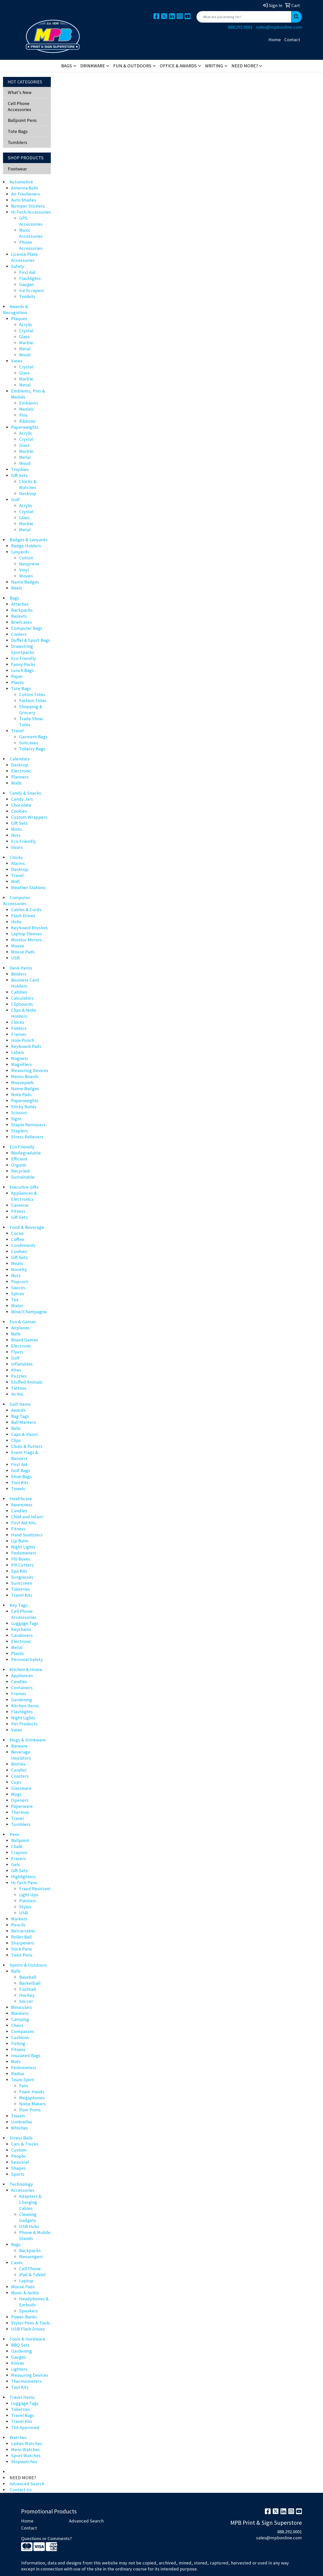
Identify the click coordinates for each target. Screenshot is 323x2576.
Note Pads (21, 1094)
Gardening (21, 1700)
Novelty (19, 1269)
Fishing (18, 2043)
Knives (17, 2363)
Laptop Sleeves (26, 934)
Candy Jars (22, 799)
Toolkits (27, 296)
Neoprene (29, 564)
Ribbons (27, 421)
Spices (17, 1293)
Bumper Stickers (28, 206)
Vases (16, 361)
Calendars (20, 759)
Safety (17, 266)
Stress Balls (21, 2138)
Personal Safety (27, 1659)
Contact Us (21, 2490)
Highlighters (23, 1876)
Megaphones (32, 2098)
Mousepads (22, 1082)
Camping (20, 2019)
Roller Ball (21, 1937)
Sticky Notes (23, 1106)
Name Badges (25, 582)
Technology (21, 2184)
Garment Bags (33, 737)
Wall (15, 881)
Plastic (17, 682)
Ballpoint (20, 1840)
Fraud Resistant (35, 1888)
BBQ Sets (20, 2345)
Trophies (20, 469)
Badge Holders (26, 546)
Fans (23, 2085)
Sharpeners (22, 1943)
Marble (26, 343)
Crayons (19, 1852)
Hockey (26, 1995)
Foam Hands (31, 2092)
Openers (19, 1800)
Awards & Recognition (15, 309)
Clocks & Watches (27, 484)
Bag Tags (20, 1416)
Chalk (16, 1846)
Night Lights (23, 1547)
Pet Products (24, 1724)
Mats (16, 2061)
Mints (16, 829)
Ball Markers (23, 1422)
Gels (15, 1864)
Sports (17, 2174)
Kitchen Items (25, 1706)
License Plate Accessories (24, 257)
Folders (18, 1028)
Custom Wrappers (29, 817)
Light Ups (28, 1895)
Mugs (16, 1794)
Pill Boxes (20, 1559)
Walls (16, 783)
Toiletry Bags (32, 749)
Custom (19, 2150)
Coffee (17, 1239)
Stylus (25, 1907)
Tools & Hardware (27, 2339)
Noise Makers (32, 2104)
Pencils (18, 1925)
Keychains (21, 1629)
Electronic (21, 771)
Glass (24, 336)
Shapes (18, 2168)
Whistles (19, 2128)
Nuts (16, 835)
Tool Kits (19, 1482)
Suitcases (28, 743)
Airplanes (20, 1328)
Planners (20, 777)
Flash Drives (23, 915)
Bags (14, 598)
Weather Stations (28, 887)
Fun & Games (23, 1322)
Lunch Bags (22, 670)
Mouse (17, 946)
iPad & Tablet (32, 2274)
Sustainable (22, 1177)
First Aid (27, 272)
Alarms (18, 863)
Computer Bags (26, 628)
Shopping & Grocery (30, 709)
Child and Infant (27, 1517)
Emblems (28, 403)
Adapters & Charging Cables (30, 2202)
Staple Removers (28, 1125)
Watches (18, 2437)
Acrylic (25, 324)
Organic (19, 1165)
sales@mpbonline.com (279, 27)
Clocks (16, 857)
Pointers (27, 1901)
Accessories (22, 2190)
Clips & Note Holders (23, 1013)
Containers (22, 1687)
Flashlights (30, 278)
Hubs (16, 922)
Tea (14, 1299)
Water (17, 1305)
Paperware (22, 1806)
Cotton (26, 558)
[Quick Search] (243, 17)
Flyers (17, 1352)
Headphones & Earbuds (34, 2302)
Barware (19, 1746)
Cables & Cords (26, 909)
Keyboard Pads (26, 1046)
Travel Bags (22, 2415)
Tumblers (17, 142)
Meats (17, 1263)
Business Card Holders (25, 983)
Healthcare (21, 1498)
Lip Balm (19, 1541)
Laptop (26, 2280)
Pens (14, 1834)
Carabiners (22, 1635)
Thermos (20, 1812)
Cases (17, 2262)
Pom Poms (30, 2110)
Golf (15, 499)
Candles (19, 1511)
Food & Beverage (27, 1227)
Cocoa (17, 1233)
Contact (292, 39)
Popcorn (19, 1281)
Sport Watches (26, 2455)
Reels (16, 588)
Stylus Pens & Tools (30, 2323)
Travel (17, 731)
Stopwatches (24, 2461)
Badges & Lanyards (29, 540)
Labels (17, 1052)
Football (27, 1989)
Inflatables (22, 1364)
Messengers (31, 2256)
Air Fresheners (25, 194)
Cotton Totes (32, 694)
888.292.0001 (240, 27)
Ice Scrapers (31, 290)
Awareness (21, 1505)
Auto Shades (23, 200)
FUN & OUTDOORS (132, 66)
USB (15, 958)
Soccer (26, 2001)
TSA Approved (25, 2427)
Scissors (19, 1112)
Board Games (24, 1340)
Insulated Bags (26, 2055)
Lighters (19, 2369)
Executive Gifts (24, 1187)
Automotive (21, 182)
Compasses (22, 2031)
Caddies (19, 992)
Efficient (19, 1159)
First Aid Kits (23, 1523)
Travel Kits (21, 1595)
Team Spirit (22, 2079)
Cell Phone (30, 2268)
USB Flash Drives (28, 2329)
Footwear (17, 169)
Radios (17, 2073)
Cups (16, 1782)
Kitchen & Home (26, 1669)
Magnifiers (21, 1064)
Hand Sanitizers (27, 1535)
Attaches (20, 604)
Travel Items (22, 2397)
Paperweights (24, 427)
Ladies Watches (26, 2443)
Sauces (18, 1287)
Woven (26, 576)
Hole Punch (22, 1040)
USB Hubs (29, 2226)
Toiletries (20, 1589)
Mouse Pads (23, 952)
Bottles (18, 1764)
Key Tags (18, 1605)
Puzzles (19, 1376)
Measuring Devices (29, 1070)
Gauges (26, 284)
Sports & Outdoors (28, 1965)
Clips (16, 1440)
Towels (18, 1488)
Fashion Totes (33, 700)
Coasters (20, 1776)
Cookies (19, 811)
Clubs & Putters (27, 1446)
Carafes (18, 1770)
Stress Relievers (27, 1137)
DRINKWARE (92, 66)
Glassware (21, 1788)
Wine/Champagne (29, 1312)
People (18, 2156)
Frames (18, 1034)
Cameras (20, 1205)
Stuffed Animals (27, 1382)
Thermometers (26, 2381)
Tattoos (18, 1388)
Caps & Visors (24, 1434)
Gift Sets (19, 475)
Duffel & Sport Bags (30, 640)
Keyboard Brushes (29, 928)
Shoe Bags (21, 1476)
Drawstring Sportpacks (22, 649)
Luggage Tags (24, 1623)
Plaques (19, 318)
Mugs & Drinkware (28, 1740)
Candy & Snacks (25, 793)
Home (274, 39)
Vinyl (24, 570)
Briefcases (21, 622)
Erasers (18, 1858)
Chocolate (21, 805)
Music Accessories (31, 233)
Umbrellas (21, 2122)
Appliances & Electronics (24, 1196)
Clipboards (22, 1004)
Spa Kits (19, 1571)
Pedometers (23, 1553)
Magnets (19, 1058)
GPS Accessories (31, 221)
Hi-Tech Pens (24, 1882)
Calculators (22, 998)
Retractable (23, 1931)
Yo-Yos (17, 1394)
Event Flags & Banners (24, 1455)
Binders (18, 974)
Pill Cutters (22, 1565)
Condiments (23, 1245)
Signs (16, 1119)
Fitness (18, 1211)
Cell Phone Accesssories (23, 1614)
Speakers (28, 2311)
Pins (23, 415)
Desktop (27, 493)
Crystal (26, 330)
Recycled (20, 1171)
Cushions (20, 2037)
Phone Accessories (31, 245)
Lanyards (20, 552)
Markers (19, 1919)
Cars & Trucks (24, 2144)
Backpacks (22, 610)
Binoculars (21, 2007)
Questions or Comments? (46, 2538)
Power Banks (24, 2317)
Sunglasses (22, 1577)
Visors (17, 847)
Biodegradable (26, 1153)
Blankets (20, 2013)
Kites (16, 1370)
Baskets (19, 616)
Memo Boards (25, 1076)
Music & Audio (25, 2293)
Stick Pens (21, 1949)
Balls (16, 1334)
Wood (25, 355)
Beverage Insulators (21, 1755)
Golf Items (20, 1404)
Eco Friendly (23, 658)
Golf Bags (20, 1470)
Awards (18, 1410)
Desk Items (21, 968)
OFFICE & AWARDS (178, 66)
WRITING (214, 66)
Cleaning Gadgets (27, 2217)
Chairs (17, 2025)
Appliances (22, 1675)
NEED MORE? (244, 66)
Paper (17, 676)
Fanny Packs (23, 664)
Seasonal (20, 2162)
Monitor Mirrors (26, 940)
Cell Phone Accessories (19, 106)
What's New (19, 92)
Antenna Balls (24, 188)
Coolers (18, 634)
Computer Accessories (16, 900)
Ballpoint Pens (22, 120)
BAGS (66, 66)
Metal (24, 349)
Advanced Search (27, 2484)
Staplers (19, 1131)
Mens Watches (25, 2449)
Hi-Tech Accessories (31, 212)
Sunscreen (21, 1583)
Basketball (30, 1983)
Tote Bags (18, 131)
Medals (26, 409)
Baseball (27, 1977)
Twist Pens (21, 1955)
